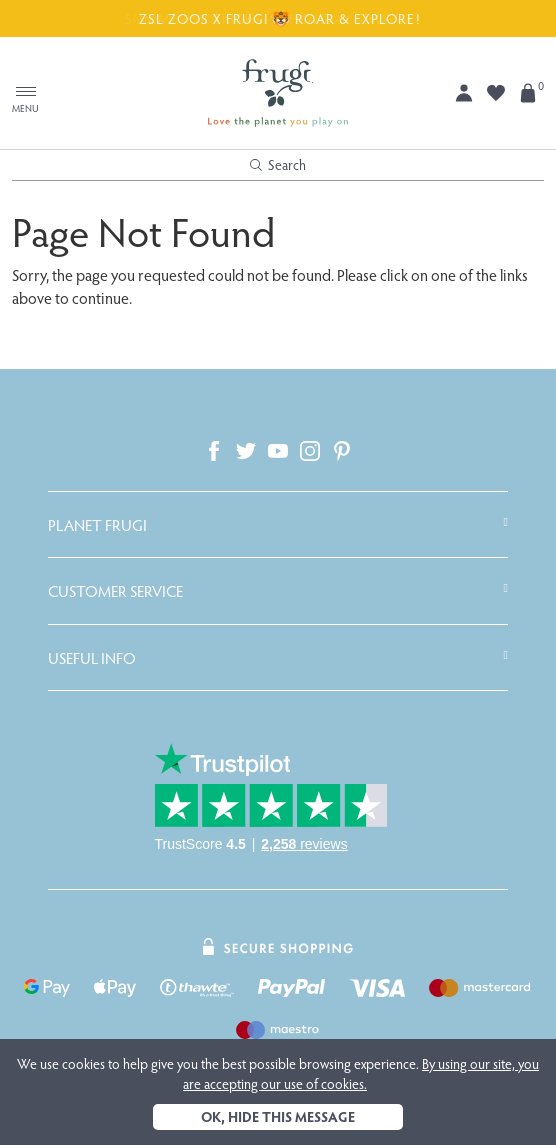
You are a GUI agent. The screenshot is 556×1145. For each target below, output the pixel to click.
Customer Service (115, 591)
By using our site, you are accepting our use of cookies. (361, 1073)
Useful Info (92, 658)
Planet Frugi (97, 525)
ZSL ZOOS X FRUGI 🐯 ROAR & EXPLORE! (278, 18)
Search (278, 164)
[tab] (278, 525)
